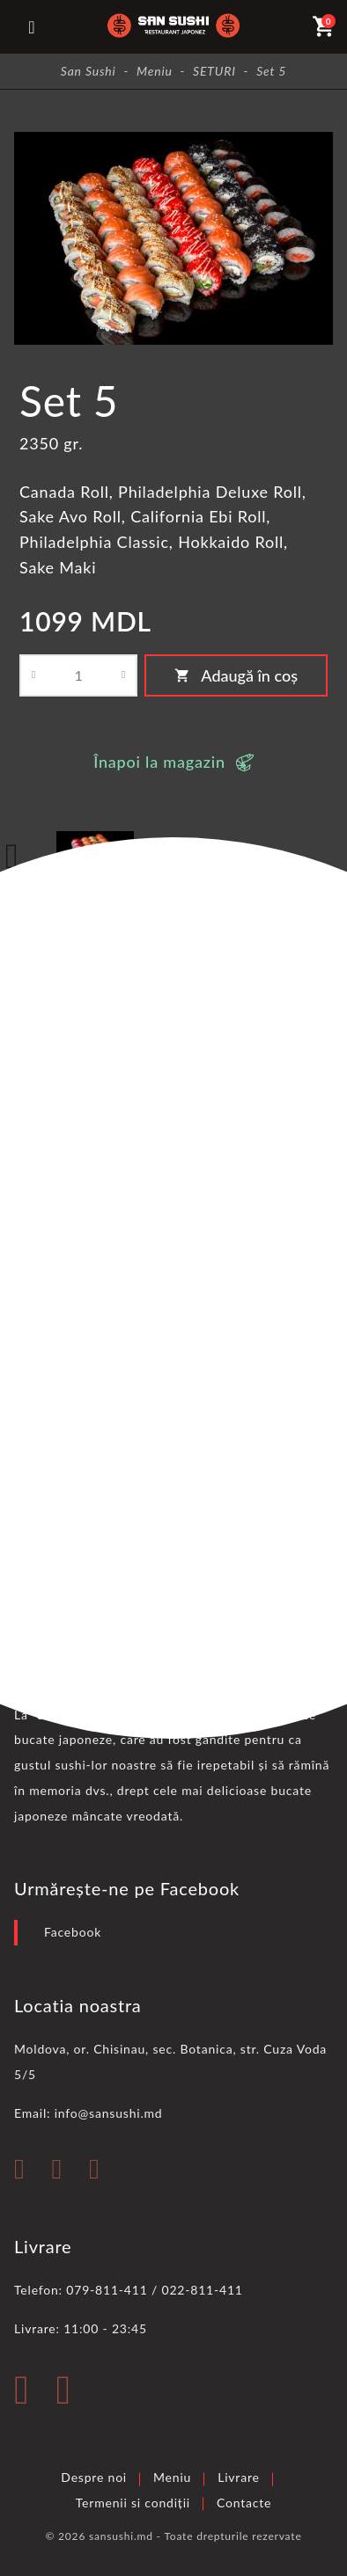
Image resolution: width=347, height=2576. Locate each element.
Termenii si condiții (133, 2502)
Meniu (172, 2477)
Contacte (244, 2502)
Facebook (72, 1931)
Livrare (239, 2477)
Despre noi (94, 2477)
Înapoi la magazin (159, 761)
